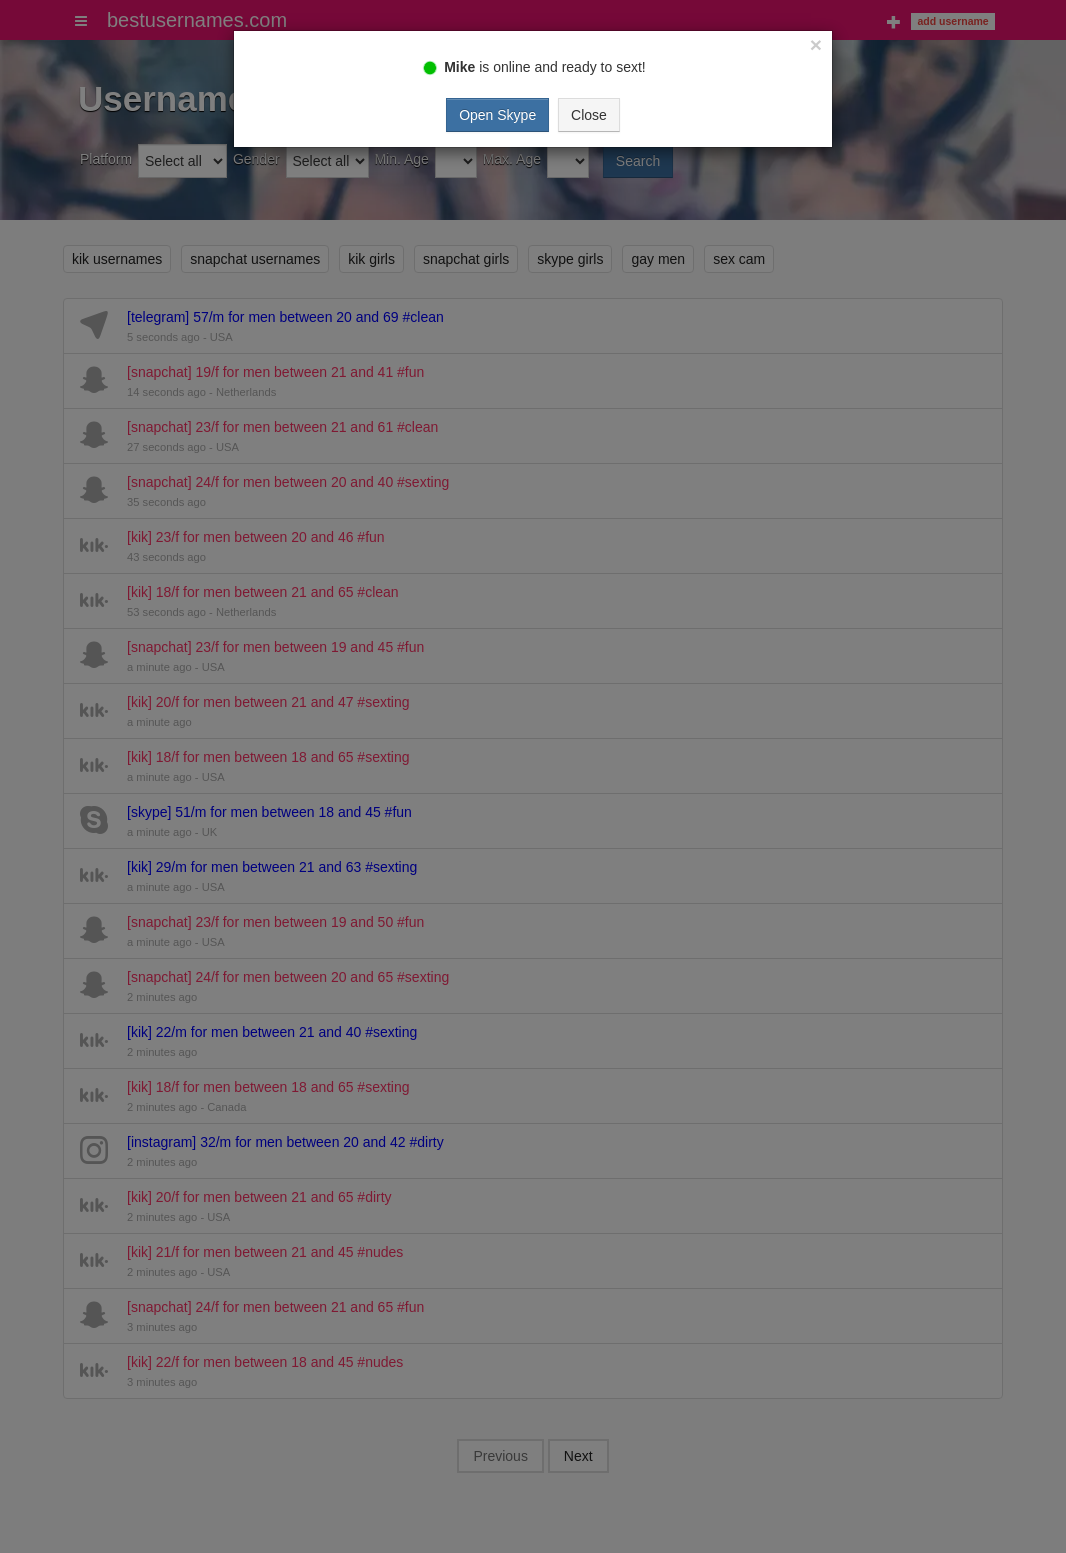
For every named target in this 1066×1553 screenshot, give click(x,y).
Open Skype (497, 115)
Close (589, 115)
